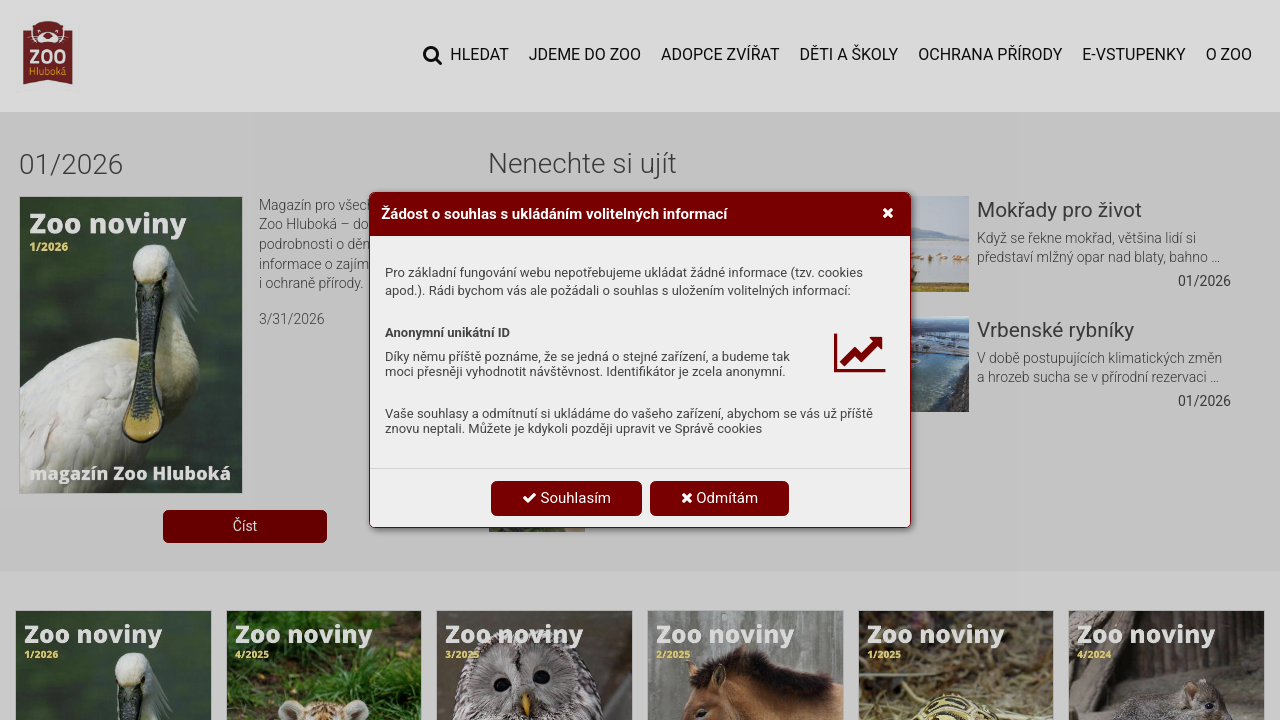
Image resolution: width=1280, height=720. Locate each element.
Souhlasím (566, 498)
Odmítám (720, 498)
